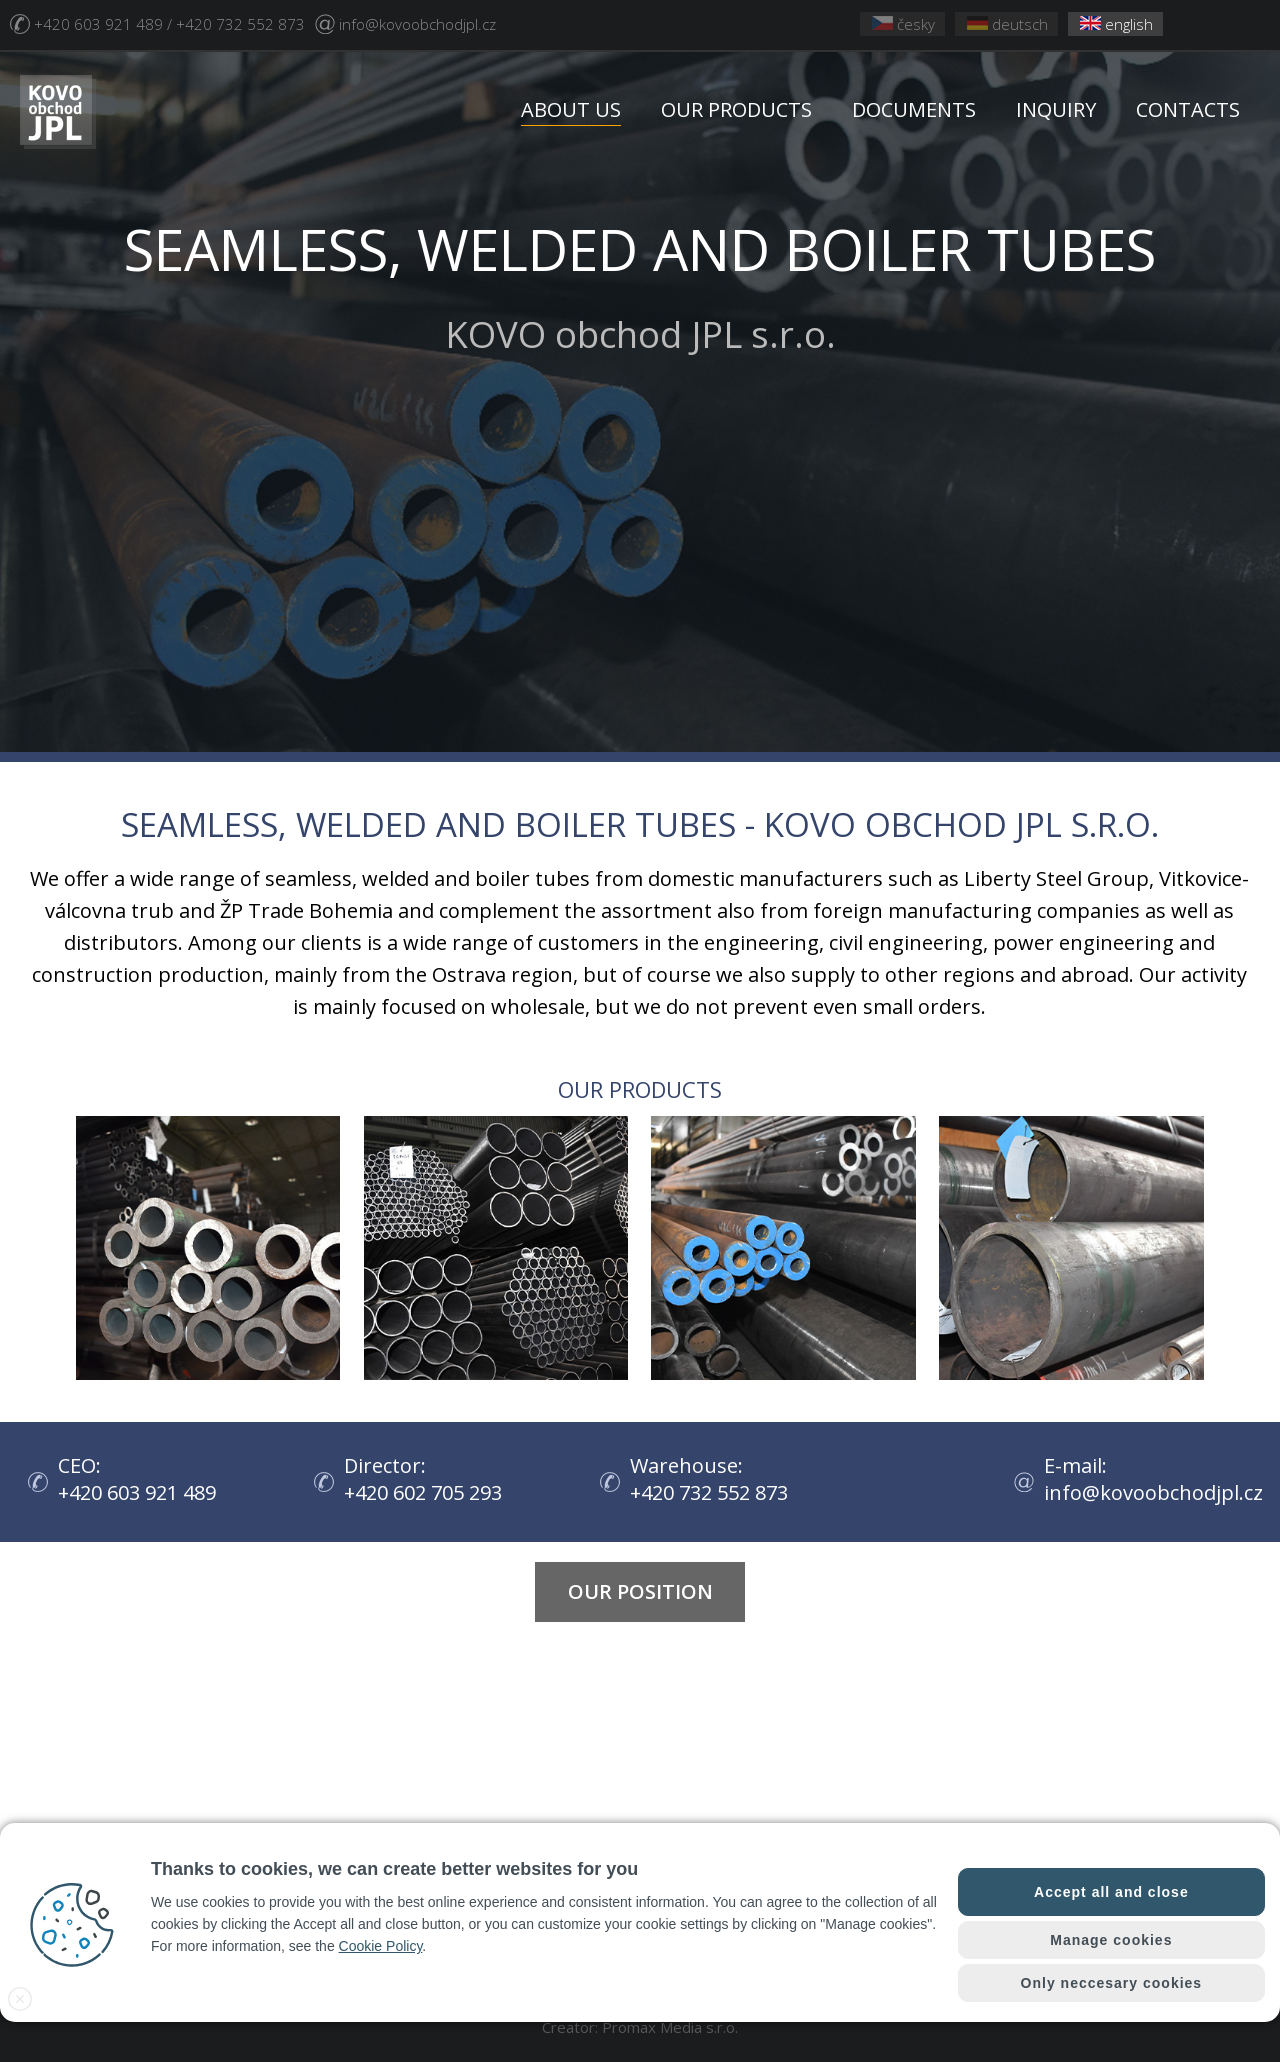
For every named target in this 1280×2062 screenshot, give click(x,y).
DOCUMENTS (914, 109)
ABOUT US (571, 109)
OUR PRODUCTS (736, 109)
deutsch (1007, 24)
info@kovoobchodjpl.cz (417, 24)
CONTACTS (1188, 109)
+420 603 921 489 (142, 1492)
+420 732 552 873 (714, 1492)
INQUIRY (1056, 109)
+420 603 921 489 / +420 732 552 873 (169, 24)
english (1116, 24)
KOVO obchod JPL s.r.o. (640, 284)
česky (903, 24)
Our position (640, 1591)
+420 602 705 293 (428, 1492)
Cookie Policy (381, 1946)
